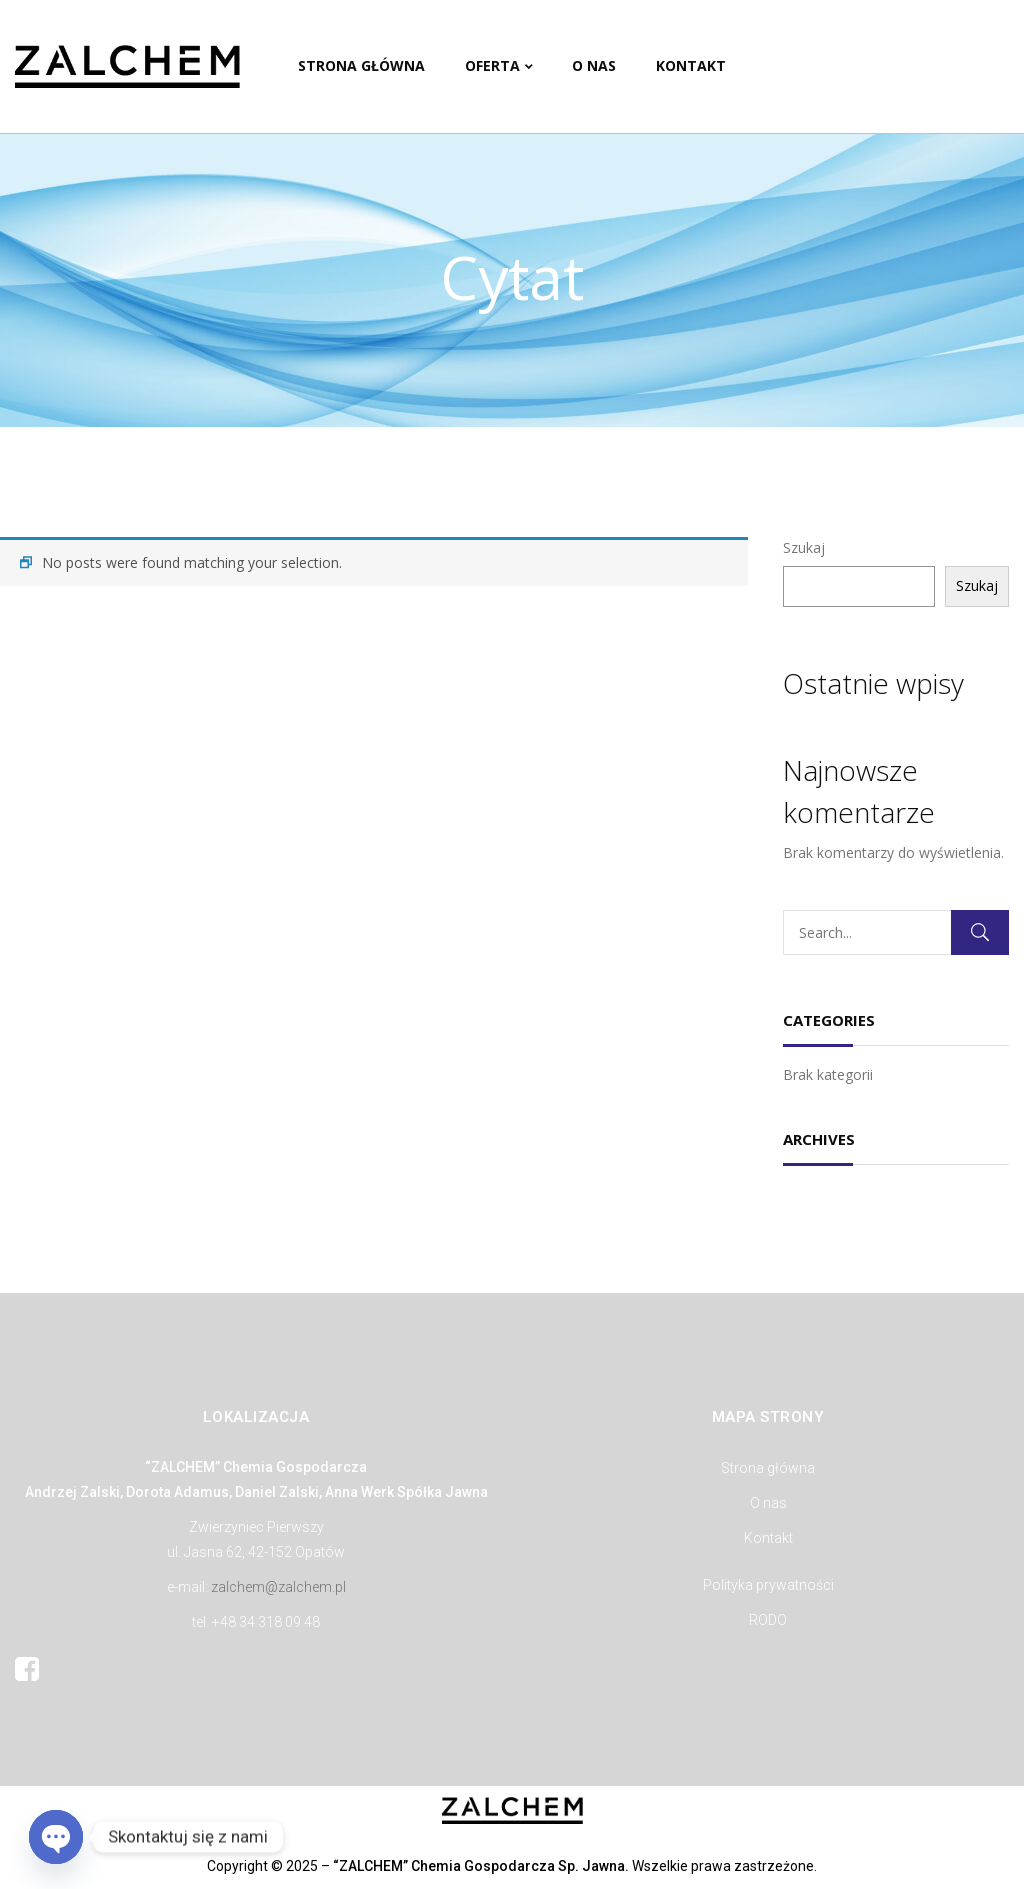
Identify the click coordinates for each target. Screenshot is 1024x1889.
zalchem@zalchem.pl (278, 1587)
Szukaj (804, 547)
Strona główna (768, 1468)
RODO (768, 1620)
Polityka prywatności (768, 1585)
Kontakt (768, 1538)
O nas (768, 1503)
